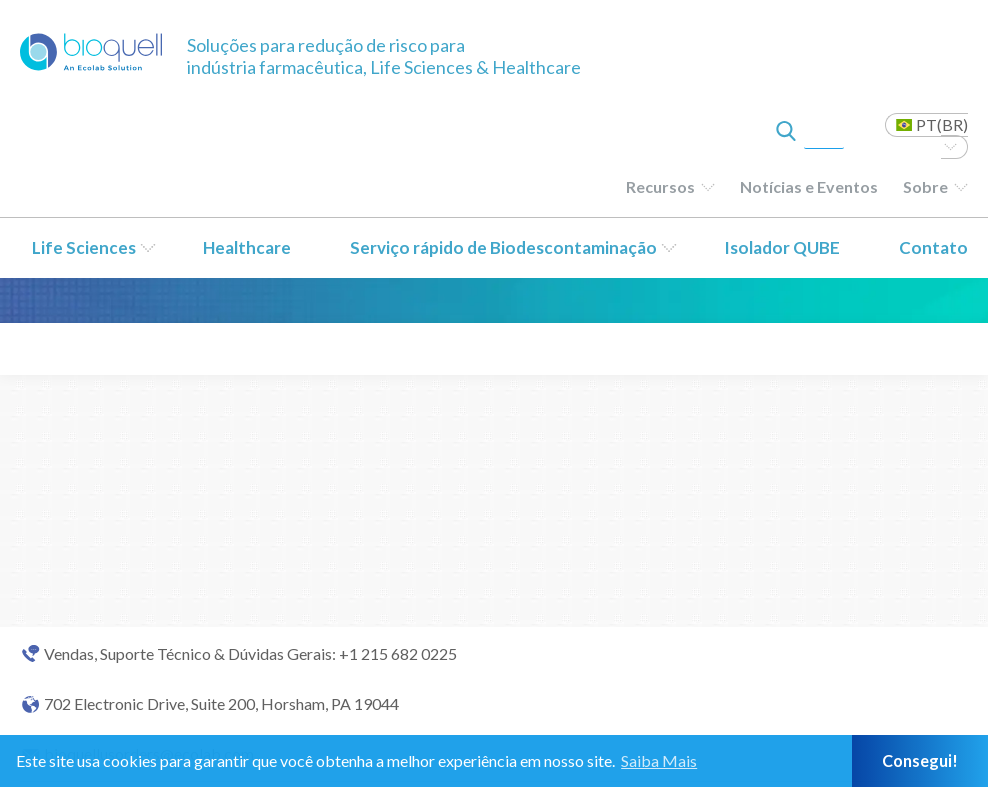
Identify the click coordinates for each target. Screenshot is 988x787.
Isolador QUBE (782, 247)
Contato (933, 247)
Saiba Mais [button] (659, 760)
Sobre (925, 186)
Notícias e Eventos (809, 186)
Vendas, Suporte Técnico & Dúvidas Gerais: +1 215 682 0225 (250, 654)
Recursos (660, 186)
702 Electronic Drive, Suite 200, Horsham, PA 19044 (221, 704)
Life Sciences (84, 247)
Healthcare (247, 247)
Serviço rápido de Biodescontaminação (503, 247)
